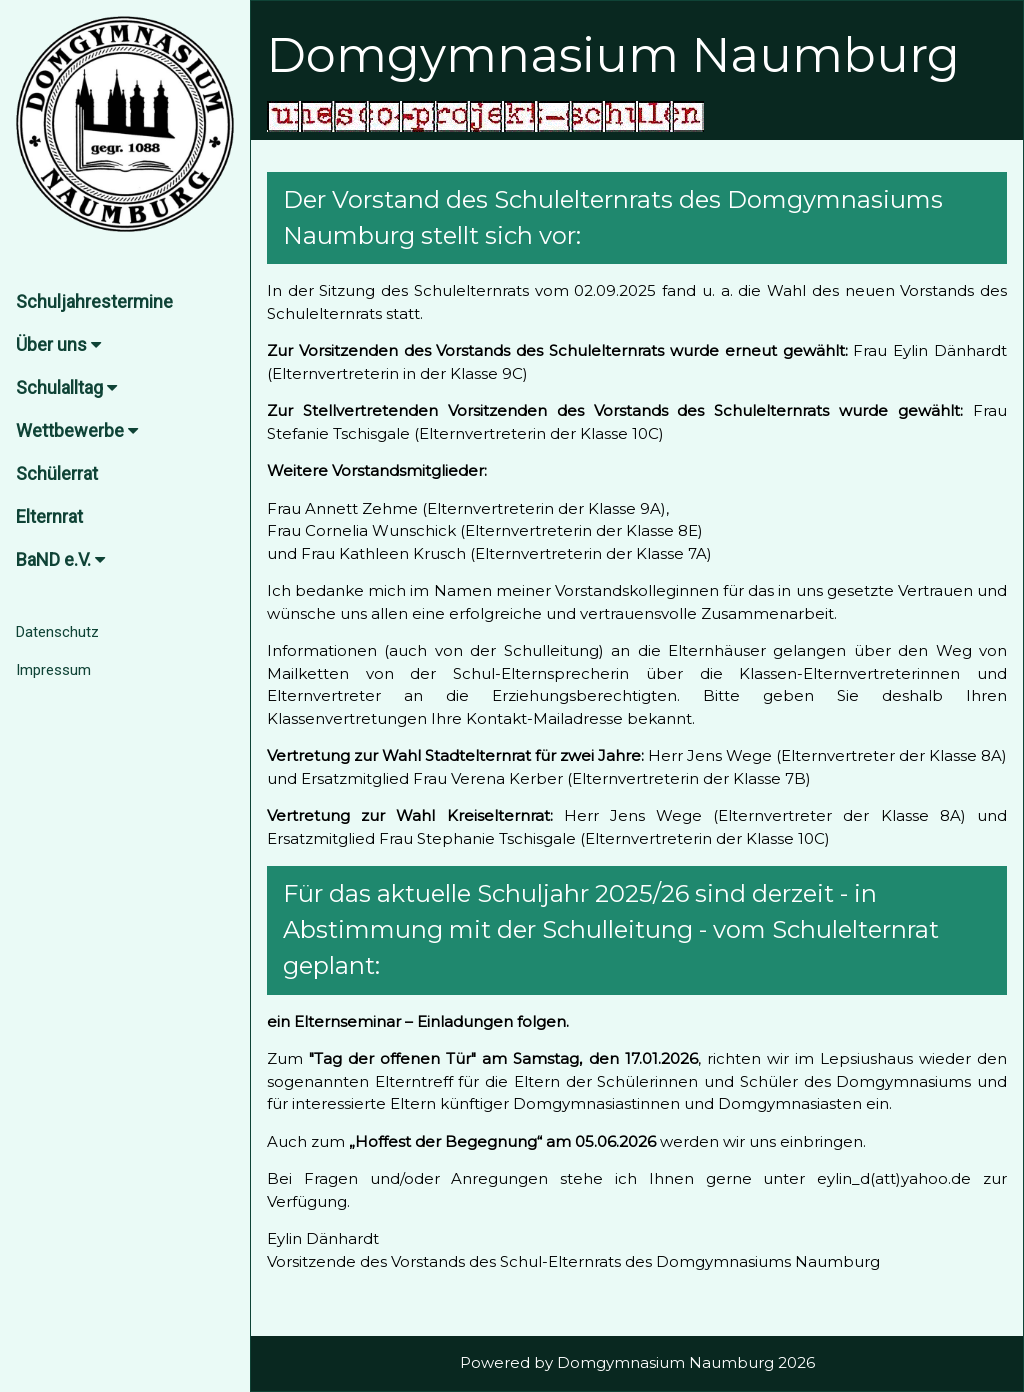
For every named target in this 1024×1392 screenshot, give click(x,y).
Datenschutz (57, 632)
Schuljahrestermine (94, 301)
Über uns (58, 344)
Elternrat (49, 516)
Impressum (53, 670)
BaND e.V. (60, 559)
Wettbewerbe (77, 430)
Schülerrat (57, 473)
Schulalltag (66, 387)
